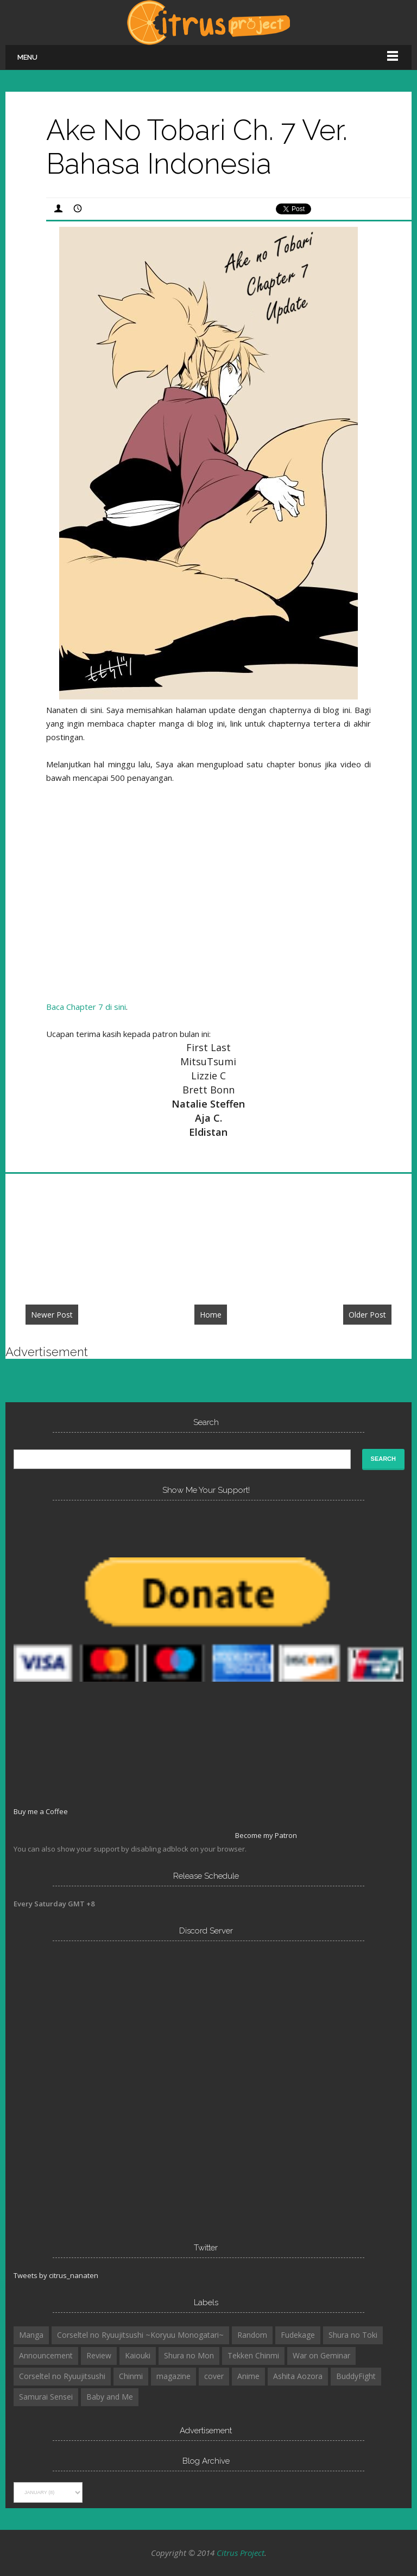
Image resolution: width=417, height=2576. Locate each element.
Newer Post (52, 1314)
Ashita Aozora (298, 2376)
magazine (173, 2376)
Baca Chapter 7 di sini (86, 1006)
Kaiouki (137, 2355)
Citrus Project (240, 2552)
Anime (248, 2376)
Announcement (46, 2355)
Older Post (367, 1314)
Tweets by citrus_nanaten (56, 2275)
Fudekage (298, 2335)
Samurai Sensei (46, 2396)
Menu (27, 57)
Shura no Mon (189, 2355)
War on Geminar (321, 2355)
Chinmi (131, 2376)
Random (252, 2335)
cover (214, 2376)
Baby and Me (109, 2396)
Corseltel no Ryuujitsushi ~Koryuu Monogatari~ (140, 2335)
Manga (31, 2335)
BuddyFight (356, 2376)
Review (98, 2355)
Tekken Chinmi (253, 2355)
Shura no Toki (352, 2335)
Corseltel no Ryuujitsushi (62, 2376)
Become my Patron (266, 1835)
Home (211, 1314)
